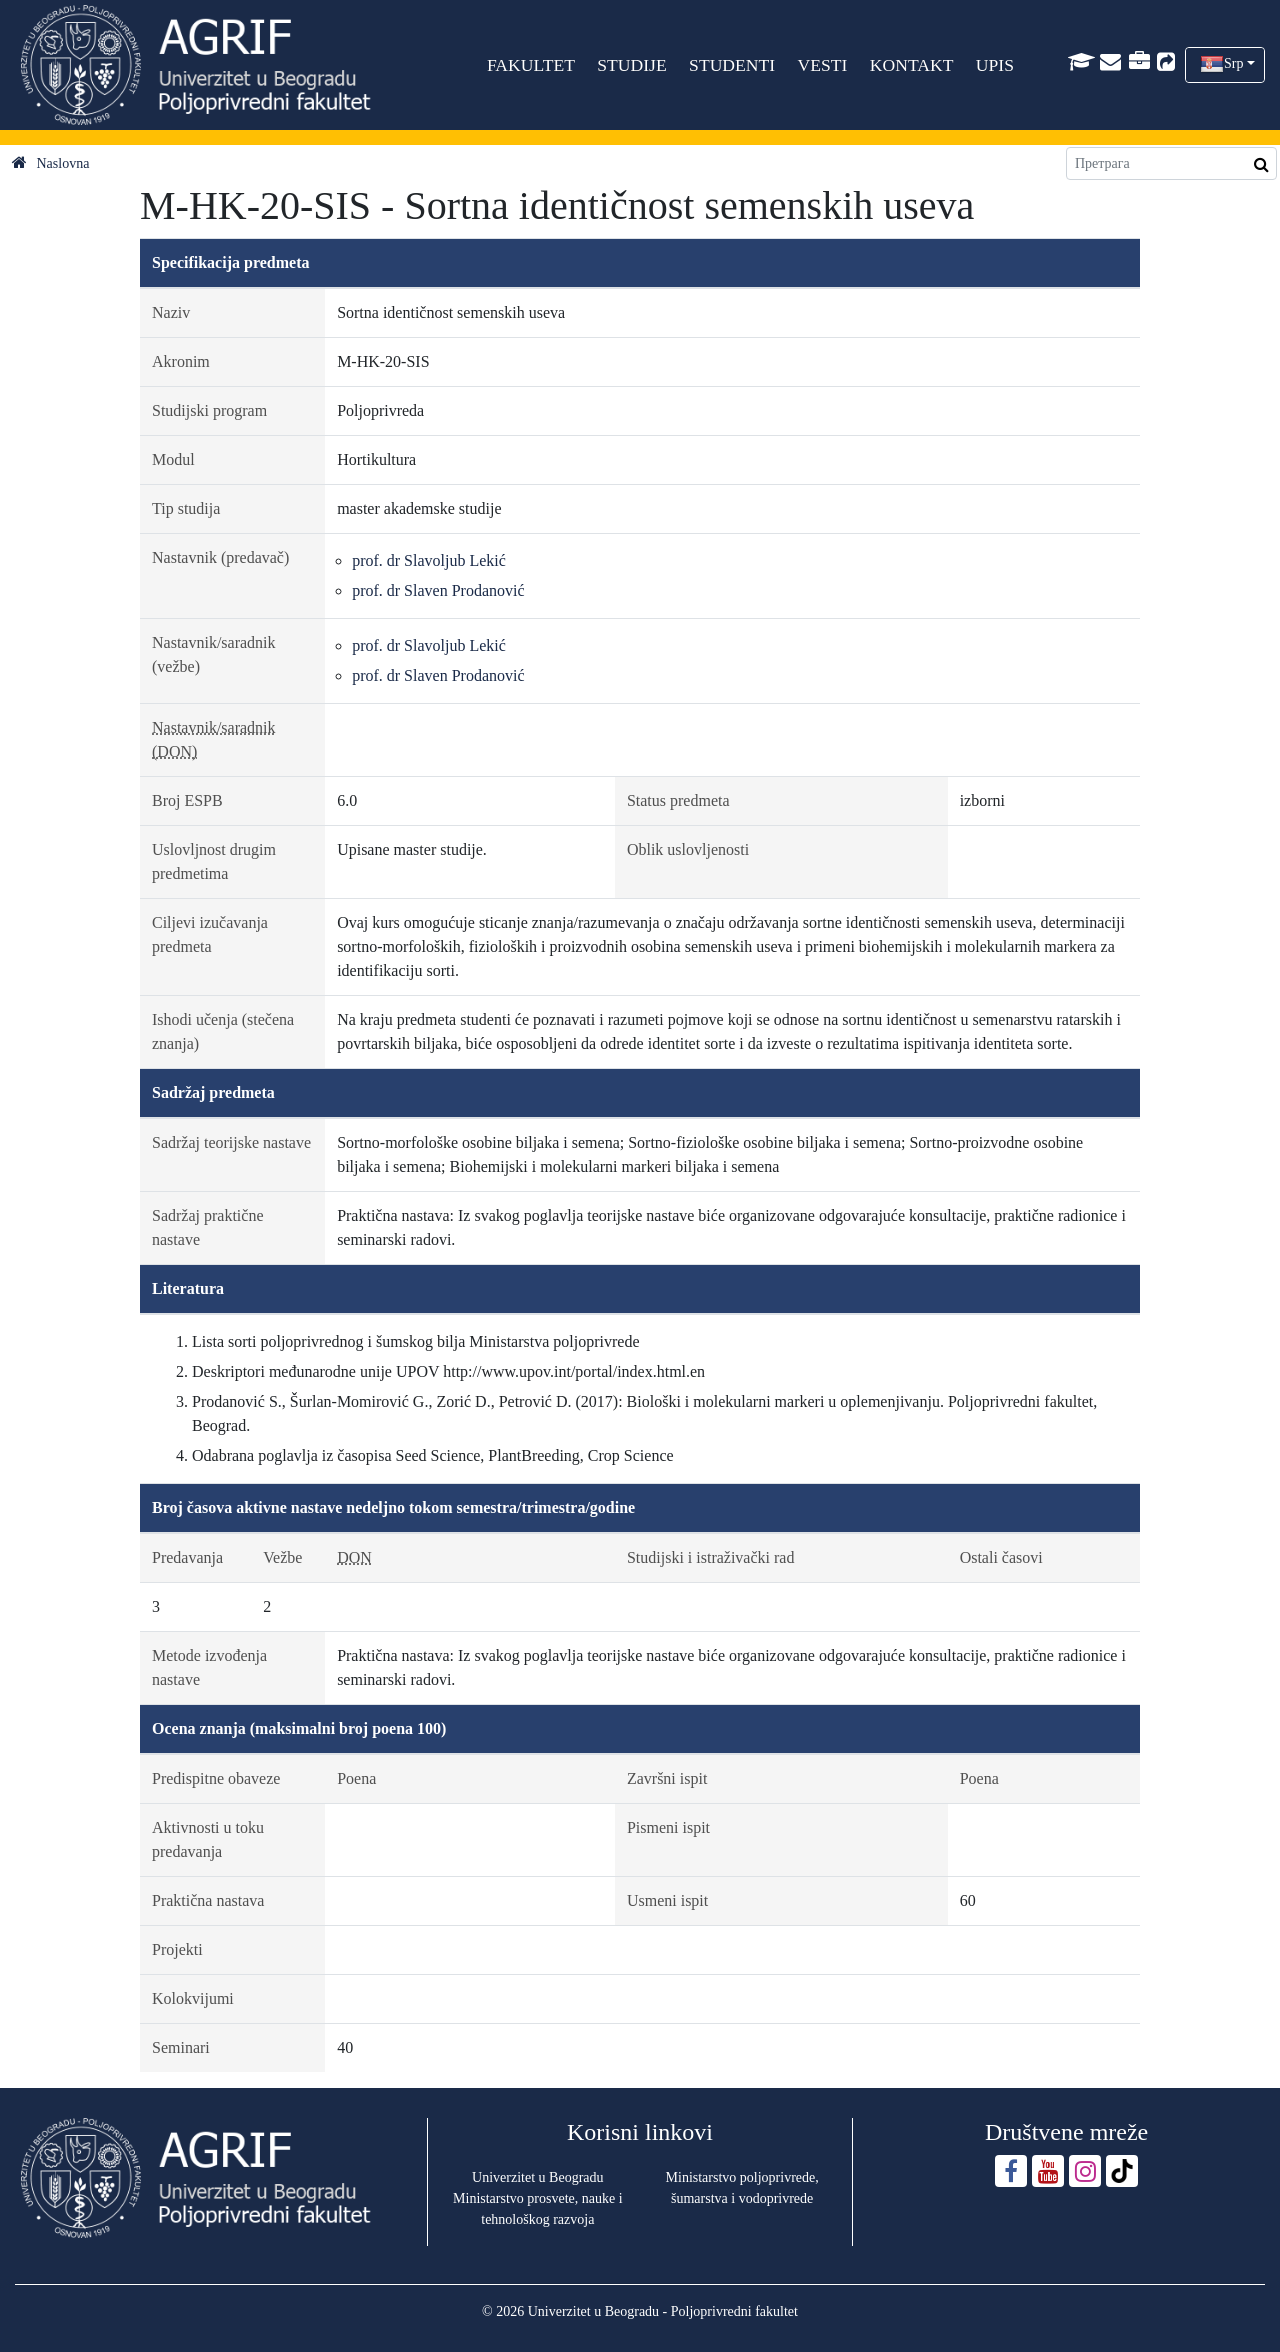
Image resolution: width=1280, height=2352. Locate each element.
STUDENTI (732, 65)
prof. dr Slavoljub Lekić (429, 560)
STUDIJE (631, 65)
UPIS (995, 65)
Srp (1233, 63)
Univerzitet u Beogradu (537, 2177)
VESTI (822, 65)
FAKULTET (531, 65)
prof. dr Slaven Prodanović (438, 590)
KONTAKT (912, 65)
